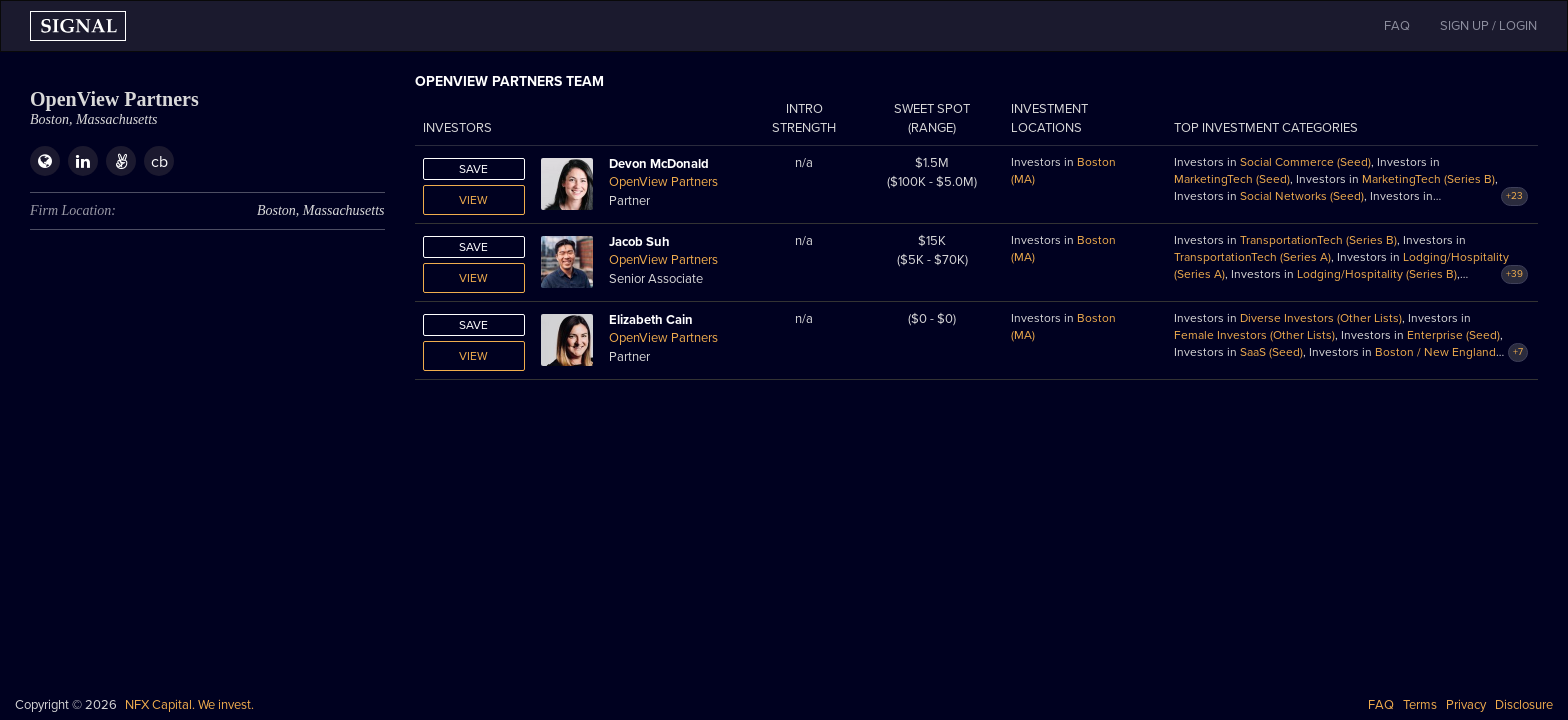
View (473, 200)
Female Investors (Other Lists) (1254, 335)
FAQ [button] (1397, 26)
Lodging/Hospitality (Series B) (1377, 274)
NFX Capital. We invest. (189, 705)
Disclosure (1524, 705)
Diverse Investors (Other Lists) (1321, 318)
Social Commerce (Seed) (1305, 162)
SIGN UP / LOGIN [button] (1488, 26)
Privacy (1466, 705)
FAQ (1381, 705)
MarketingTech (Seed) (1232, 179)
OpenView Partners (663, 182)
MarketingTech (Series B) (1428, 179)
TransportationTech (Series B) (1318, 240)
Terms (1420, 705)
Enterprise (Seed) (1453, 335)
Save (473, 169)
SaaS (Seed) (1271, 352)
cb (159, 162)
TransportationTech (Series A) (1252, 257)
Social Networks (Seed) (1302, 196)
